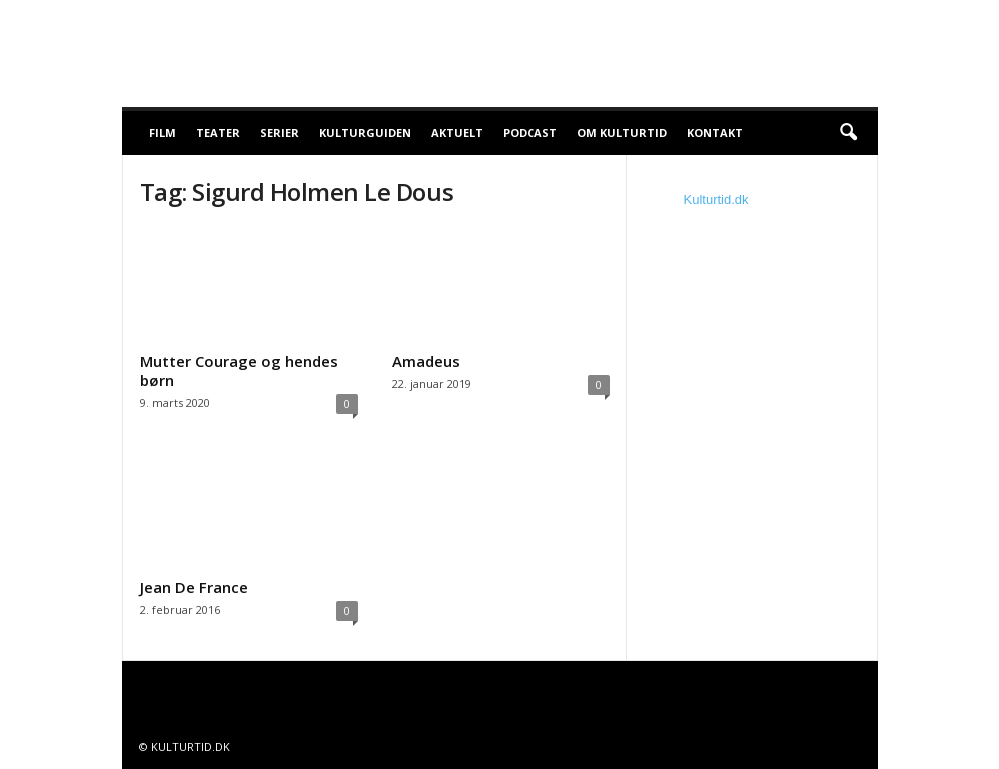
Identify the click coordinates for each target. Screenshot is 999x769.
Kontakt (715, 132)
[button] (848, 133)
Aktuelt (457, 132)
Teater (218, 132)
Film (162, 132)
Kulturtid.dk (716, 199)
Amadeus (426, 361)
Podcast (530, 132)
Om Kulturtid (622, 132)
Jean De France (194, 587)
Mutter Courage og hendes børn (239, 370)
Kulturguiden (365, 132)
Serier (279, 132)
